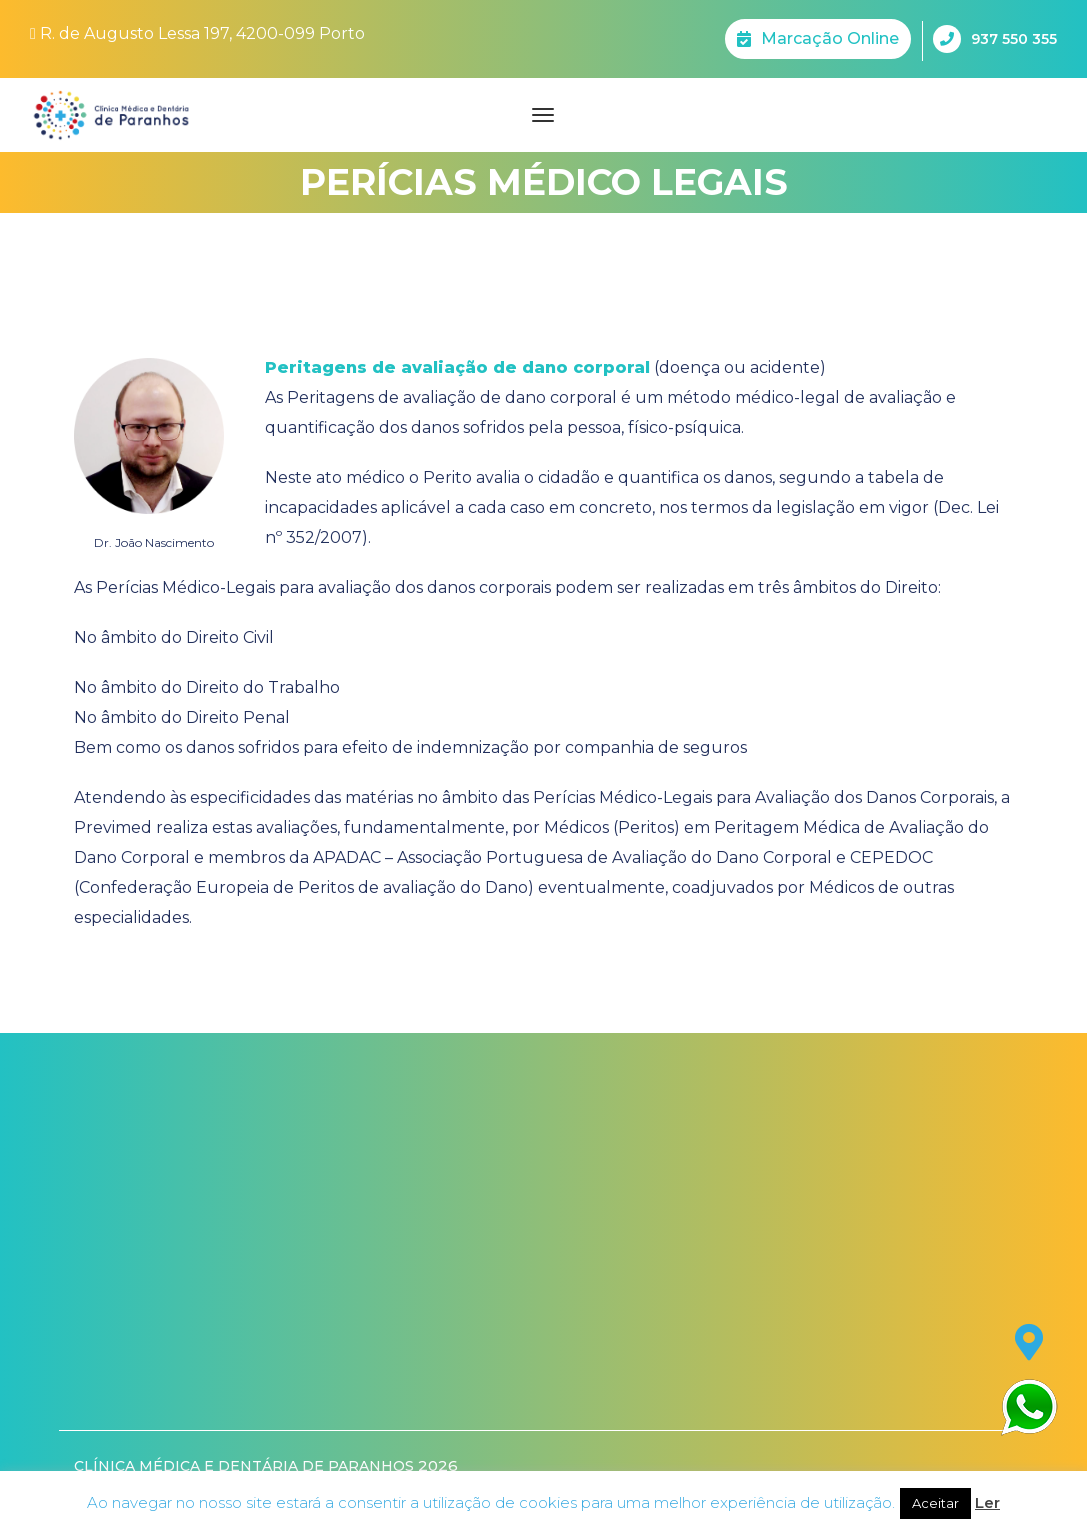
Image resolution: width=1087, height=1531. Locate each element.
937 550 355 (995, 39)
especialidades (131, 917)
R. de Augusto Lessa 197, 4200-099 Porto (197, 33)
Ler (987, 1502)
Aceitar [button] (935, 1503)
